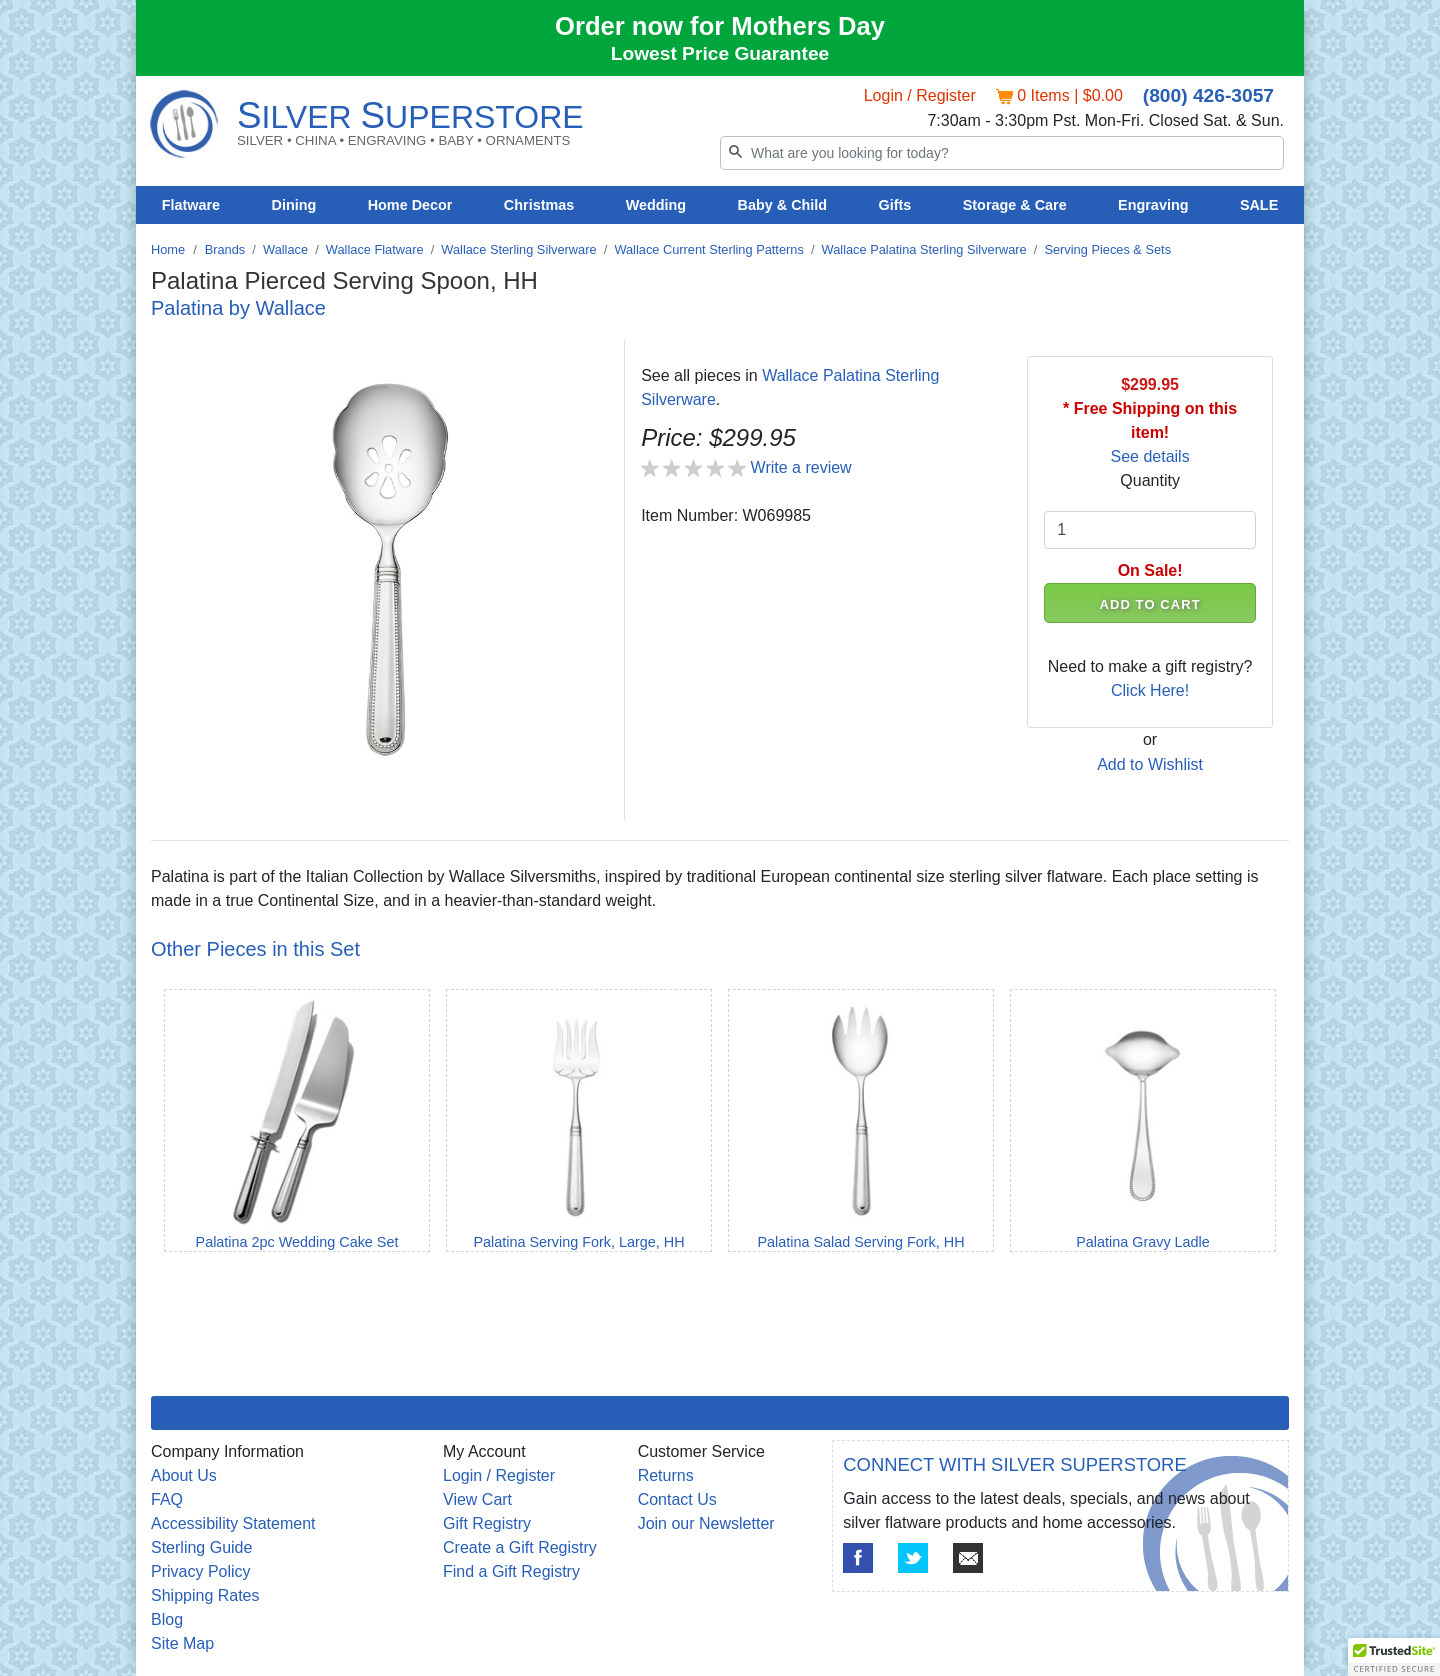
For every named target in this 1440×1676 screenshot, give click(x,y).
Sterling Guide (201, 1547)
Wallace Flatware (375, 249)
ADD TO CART (1150, 604)
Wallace (285, 249)
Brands (225, 249)
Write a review (801, 467)
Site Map (182, 1643)
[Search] (1002, 153)
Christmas (539, 205)
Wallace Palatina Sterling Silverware (924, 249)
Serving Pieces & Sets (1107, 249)
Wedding (656, 205)
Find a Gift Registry (511, 1571)
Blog (167, 1619)
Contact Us (677, 1499)
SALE (1259, 205)
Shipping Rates (205, 1595)
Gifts (895, 205)
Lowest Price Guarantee (720, 53)
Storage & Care (1015, 205)
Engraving (1153, 205)
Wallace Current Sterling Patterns (708, 249)
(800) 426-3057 (1208, 95)
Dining (294, 205)
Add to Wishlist (1150, 764)
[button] (1394, 1657)
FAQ (167, 1499)
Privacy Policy (201, 1571)
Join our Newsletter (706, 1523)
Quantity (1150, 480)
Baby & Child (783, 205)
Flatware (191, 205)
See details (1150, 456)
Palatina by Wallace (238, 308)
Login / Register (920, 95)
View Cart (477, 1499)
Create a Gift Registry (520, 1547)
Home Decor (410, 205)
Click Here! (1150, 690)
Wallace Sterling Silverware (518, 249)
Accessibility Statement (233, 1523)
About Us (184, 1475)
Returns (666, 1475)
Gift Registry (487, 1523)
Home (168, 249)
